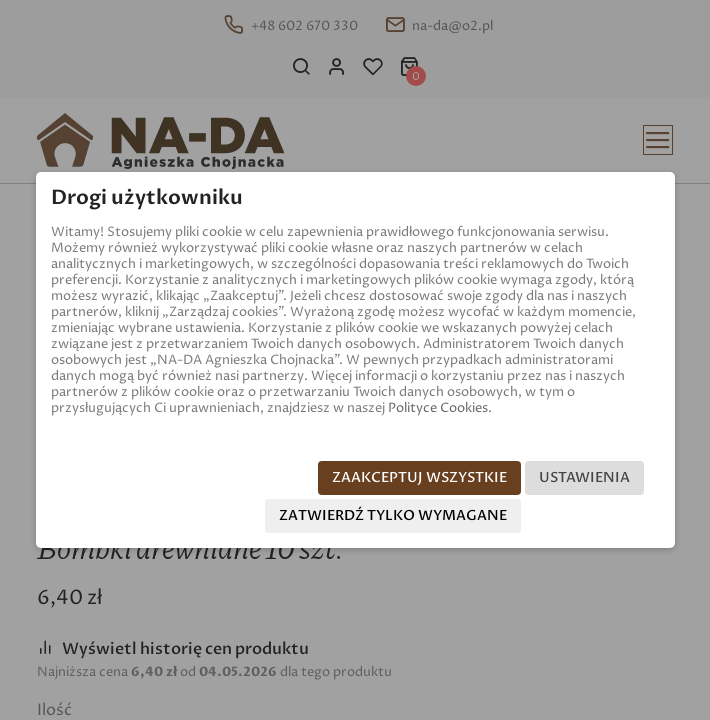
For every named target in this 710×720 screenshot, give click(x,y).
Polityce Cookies (438, 408)
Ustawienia (584, 477)
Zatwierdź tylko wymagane (393, 515)
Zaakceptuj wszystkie (419, 477)
